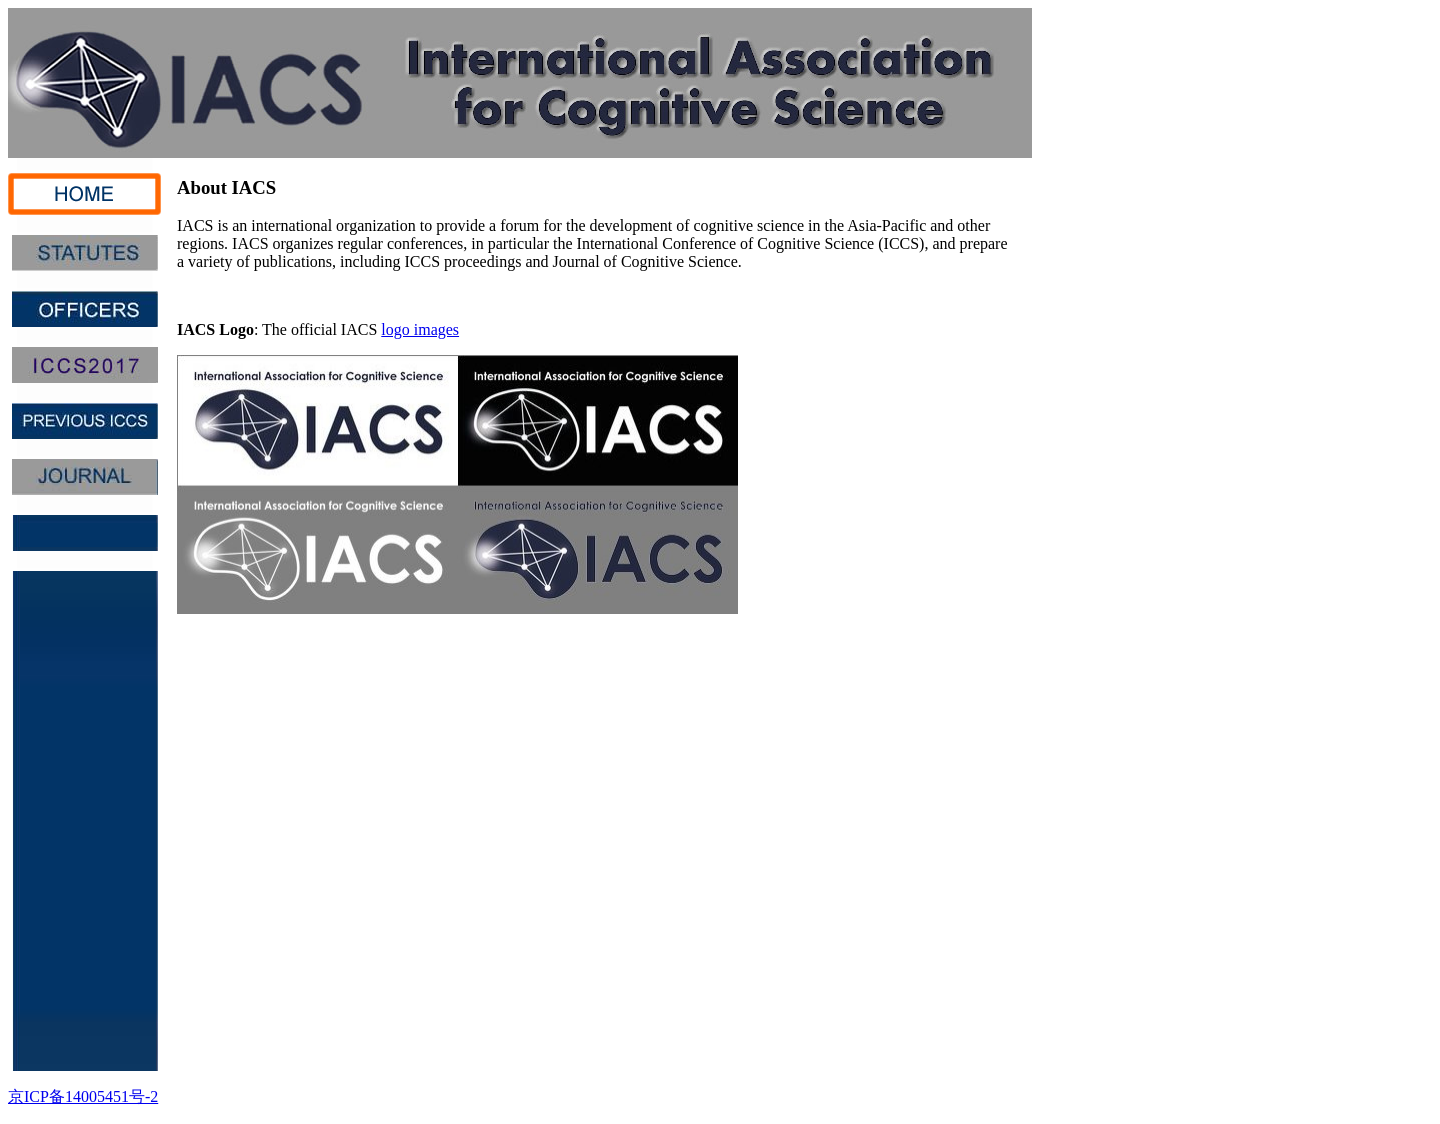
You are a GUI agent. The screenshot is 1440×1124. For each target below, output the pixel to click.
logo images (420, 329)
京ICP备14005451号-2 (83, 1096)
